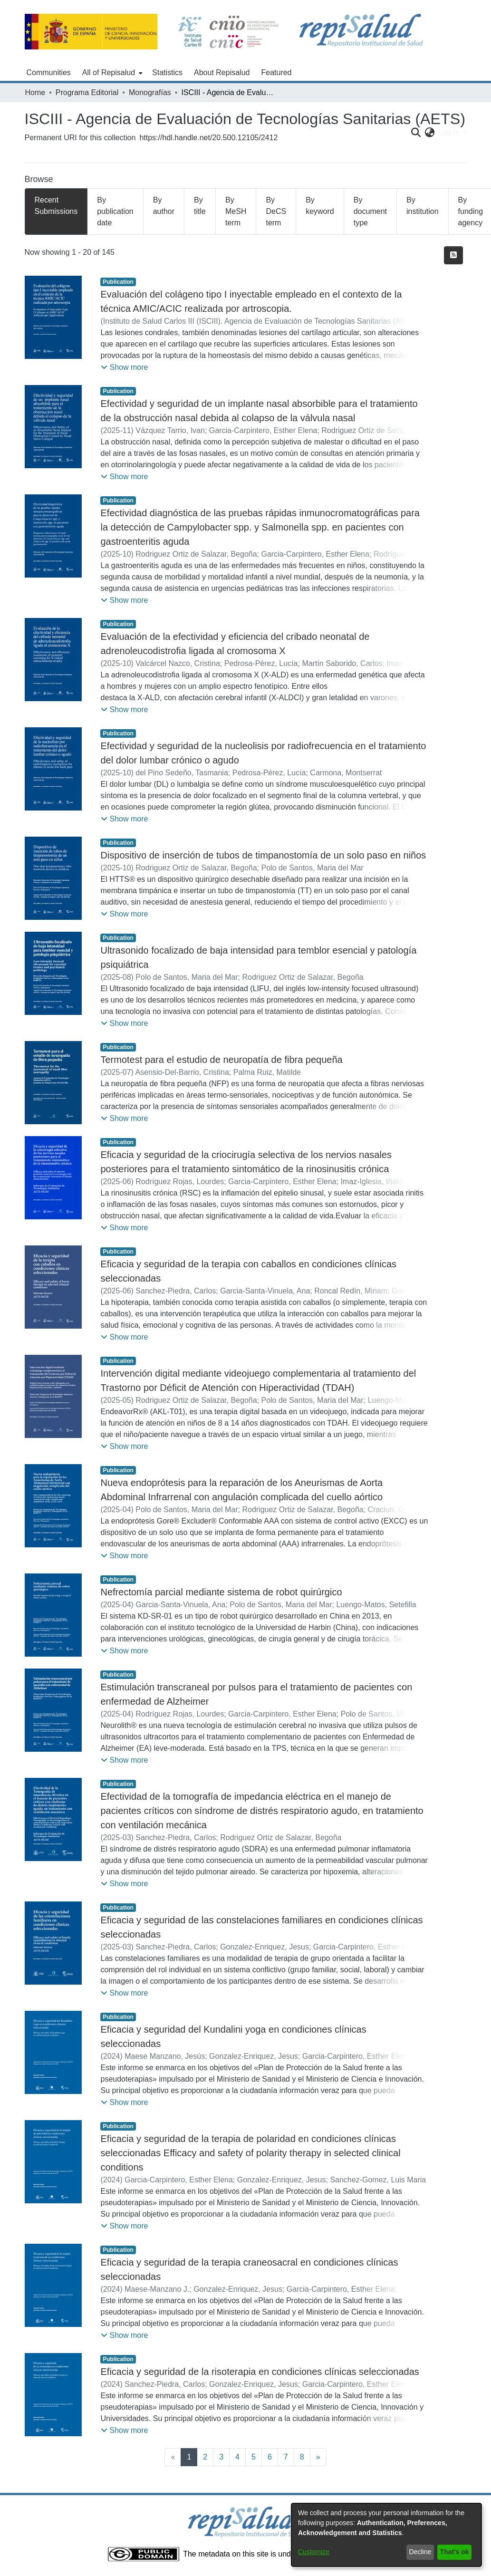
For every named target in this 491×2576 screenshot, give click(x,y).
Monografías (150, 92)
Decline (420, 2552)
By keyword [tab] (320, 205)
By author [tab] (163, 205)
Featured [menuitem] (276, 72)
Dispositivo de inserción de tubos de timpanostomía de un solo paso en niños (263, 855)
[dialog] (386, 2534)
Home (35, 92)
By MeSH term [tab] (235, 211)
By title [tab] (200, 205)
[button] (124, 367)
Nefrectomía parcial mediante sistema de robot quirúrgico (221, 1592)
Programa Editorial (87, 92)
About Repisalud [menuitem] (222, 72)
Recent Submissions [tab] (56, 205)
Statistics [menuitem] (167, 72)
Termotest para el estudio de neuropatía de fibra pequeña (221, 1059)
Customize (313, 2552)
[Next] (318, 2457)
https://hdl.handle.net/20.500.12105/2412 (208, 138)
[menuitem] (111, 72)
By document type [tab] (370, 211)
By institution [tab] (422, 205)
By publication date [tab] (115, 211)
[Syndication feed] (453, 255)
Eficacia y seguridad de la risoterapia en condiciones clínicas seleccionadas (259, 2371)
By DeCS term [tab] (276, 211)
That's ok (454, 2552)
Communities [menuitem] (49, 72)
